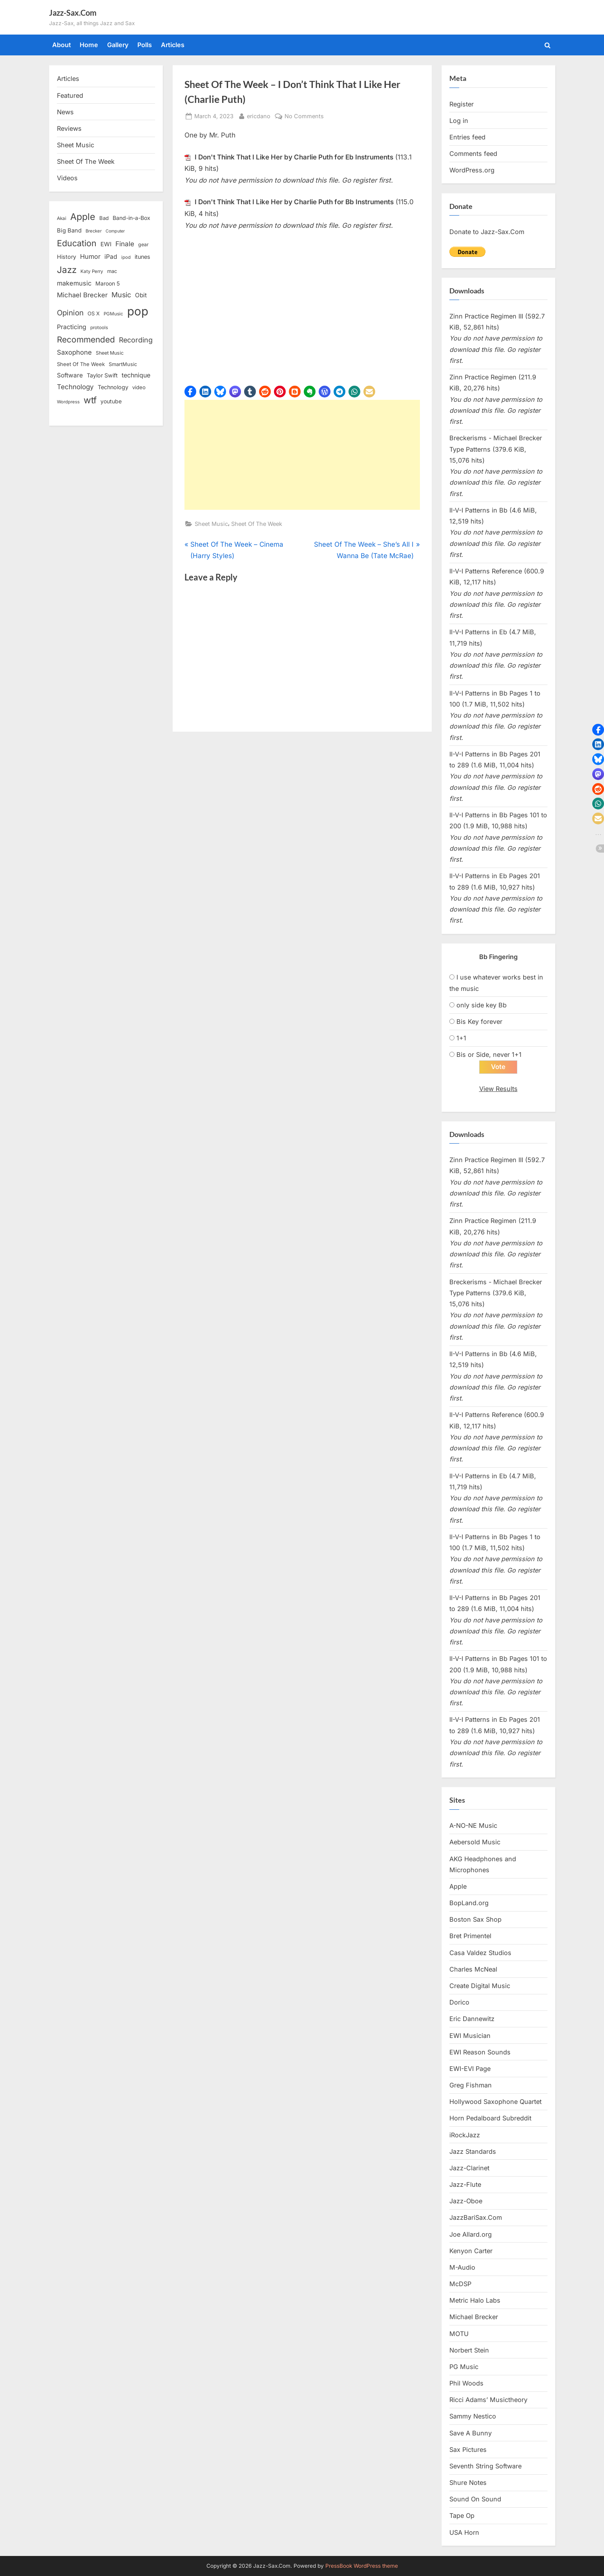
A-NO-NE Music (473, 1826)
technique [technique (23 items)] (136, 375)
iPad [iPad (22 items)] (110, 256)
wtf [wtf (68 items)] (90, 400)
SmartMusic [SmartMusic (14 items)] (123, 364)
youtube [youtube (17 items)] (111, 401)
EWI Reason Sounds (480, 2052)
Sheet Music (211, 523)
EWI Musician (470, 2036)
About (61, 45)
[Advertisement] (302, 455)
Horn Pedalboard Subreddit (490, 2118)
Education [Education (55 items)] (77, 243)
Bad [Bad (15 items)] (104, 218)
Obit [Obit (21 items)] (141, 295)
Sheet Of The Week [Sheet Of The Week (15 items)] (81, 364)
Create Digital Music (479, 1986)
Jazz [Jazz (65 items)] (67, 269)
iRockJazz (464, 2135)
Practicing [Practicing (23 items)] (71, 327)
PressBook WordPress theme (361, 2566)
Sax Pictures (468, 2450)
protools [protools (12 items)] (99, 327)
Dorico (459, 2003)
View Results (498, 1089)
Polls (144, 45)
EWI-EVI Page (470, 2069)
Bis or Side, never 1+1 (489, 1054)
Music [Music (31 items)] (121, 295)
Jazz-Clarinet (469, 2168)
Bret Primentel (470, 1936)
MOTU (459, 2334)
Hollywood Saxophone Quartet (495, 2102)
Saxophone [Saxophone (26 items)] (74, 352)
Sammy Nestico (472, 2416)
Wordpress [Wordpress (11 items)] (68, 402)
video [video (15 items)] (139, 387)
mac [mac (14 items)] (112, 271)
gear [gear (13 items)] (143, 244)
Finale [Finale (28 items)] (124, 244)
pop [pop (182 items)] (137, 311)
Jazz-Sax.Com (73, 12)
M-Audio (462, 2268)
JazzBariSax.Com (475, 2218)
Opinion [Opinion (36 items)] (70, 312)
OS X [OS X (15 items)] (94, 313)
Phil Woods (466, 2383)
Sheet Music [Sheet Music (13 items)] (110, 353)
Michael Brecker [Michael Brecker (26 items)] (82, 295)
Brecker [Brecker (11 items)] (94, 231)
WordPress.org (472, 170)
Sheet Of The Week (256, 523)
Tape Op (461, 2516)
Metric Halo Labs (474, 2301)
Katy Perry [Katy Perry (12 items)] (91, 271)
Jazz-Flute (465, 2185)
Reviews (69, 128)
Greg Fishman (470, 2085)
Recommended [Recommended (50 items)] (86, 339)
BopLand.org (469, 1903)
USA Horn (464, 2532)
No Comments (304, 116)
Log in (458, 120)
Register (461, 104)
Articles (172, 45)
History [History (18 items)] (66, 256)
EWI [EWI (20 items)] (105, 244)
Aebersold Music (474, 1842)
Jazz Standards (472, 2151)
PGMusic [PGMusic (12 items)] (113, 314)
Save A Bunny (470, 2433)
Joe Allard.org (470, 2234)
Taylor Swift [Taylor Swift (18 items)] (102, 375)
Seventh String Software (485, 2466)
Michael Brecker (473, 2317)
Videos (67, 178)
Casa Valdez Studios (480, 1953)
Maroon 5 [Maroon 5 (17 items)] (107, 283)
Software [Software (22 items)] (70, 375)
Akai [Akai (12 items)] (61, 218)
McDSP (460, 2284)
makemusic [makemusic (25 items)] (74, 283)
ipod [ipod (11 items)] (126, 257)
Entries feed (467, 137)
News (65, 112)
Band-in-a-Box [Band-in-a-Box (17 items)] (131, 217)
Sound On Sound (475, 2499)
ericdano (258, 115)
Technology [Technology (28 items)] (75, 387)
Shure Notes (468, 2483)
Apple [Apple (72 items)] (82, 216)
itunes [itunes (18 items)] (142, 256)
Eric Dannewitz (472, 2019)
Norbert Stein (469, 2350)
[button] (190, 391)
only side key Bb (481, 1005)
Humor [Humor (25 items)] (90, 256)
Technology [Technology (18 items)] (113, 387)
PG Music (463, 2367)
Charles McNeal (473, 1970)
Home (89, 45)
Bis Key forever (479, 1021)
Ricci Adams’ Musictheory (488, 2400)
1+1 (461, 1038)
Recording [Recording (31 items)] (136, 340)
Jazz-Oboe (465, 2201)
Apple (458, 1887)
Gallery (118, 45)
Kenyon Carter (471, 2251)
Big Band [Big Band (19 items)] (69, 230)
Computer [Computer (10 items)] (115, 231)
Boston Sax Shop (475, 1920)
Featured (70, 95)
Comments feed (473, 153)
